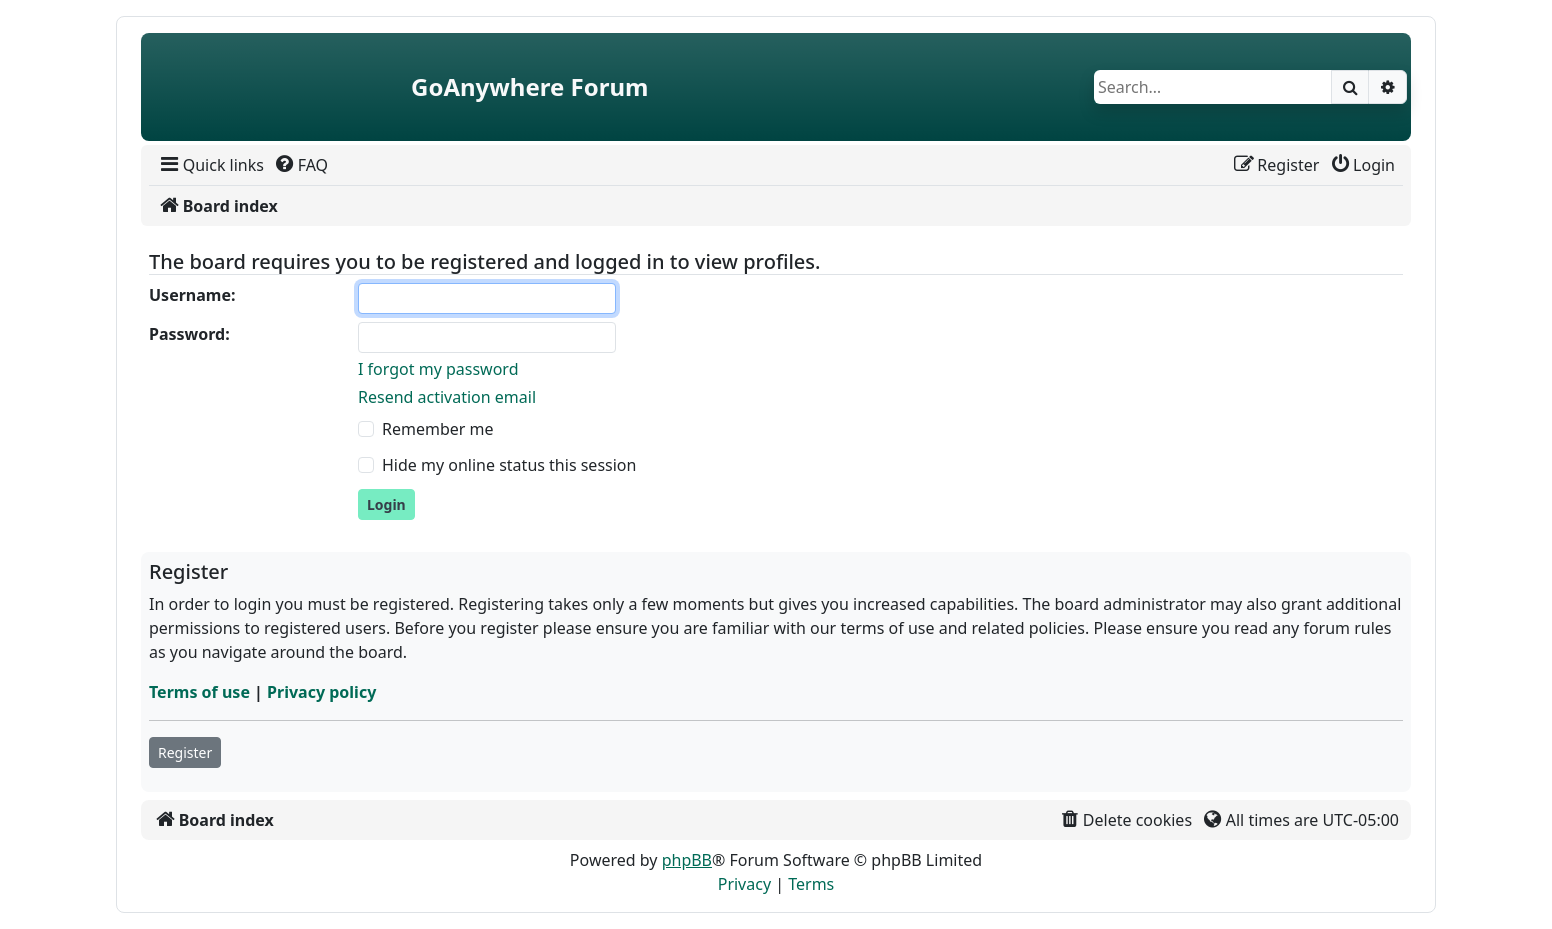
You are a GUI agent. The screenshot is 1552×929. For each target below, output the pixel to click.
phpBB (687, 860)
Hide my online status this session (509, 465)
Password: (189, 334)
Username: (192, 295)
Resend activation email (447, 397)
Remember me (438, 429)
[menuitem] (210, 165)
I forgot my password (438, 369)
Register (185, 752)
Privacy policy (321, 692)
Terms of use (199, 692)
